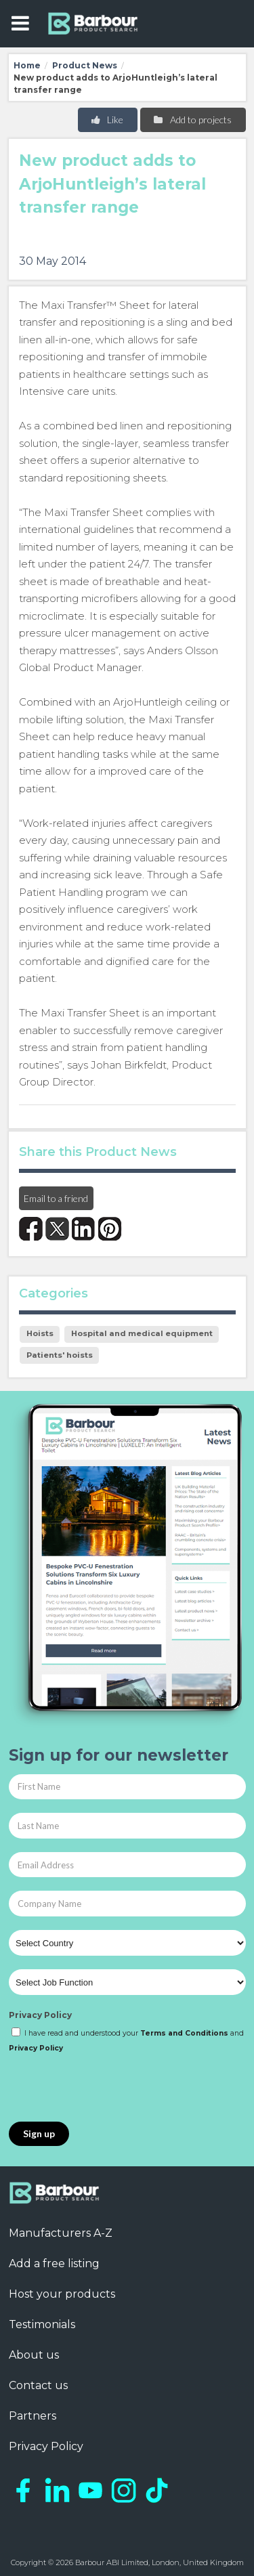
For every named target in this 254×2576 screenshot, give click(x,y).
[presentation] (112, 2088)
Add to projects (192, 119)
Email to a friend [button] (56, 1198)
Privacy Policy (40, 2015)
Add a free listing (54, 2263)
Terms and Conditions (184, 2033)
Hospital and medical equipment (142, 1333)
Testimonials (42, 2324)
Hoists (40, 1333)
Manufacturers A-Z (60, 2233)
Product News (84, 65)
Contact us (38, 2385)
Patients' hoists (59, 1355)
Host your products (62, 2294)
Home (27, 65)
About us (34, 2354)
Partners (32, 2415)
